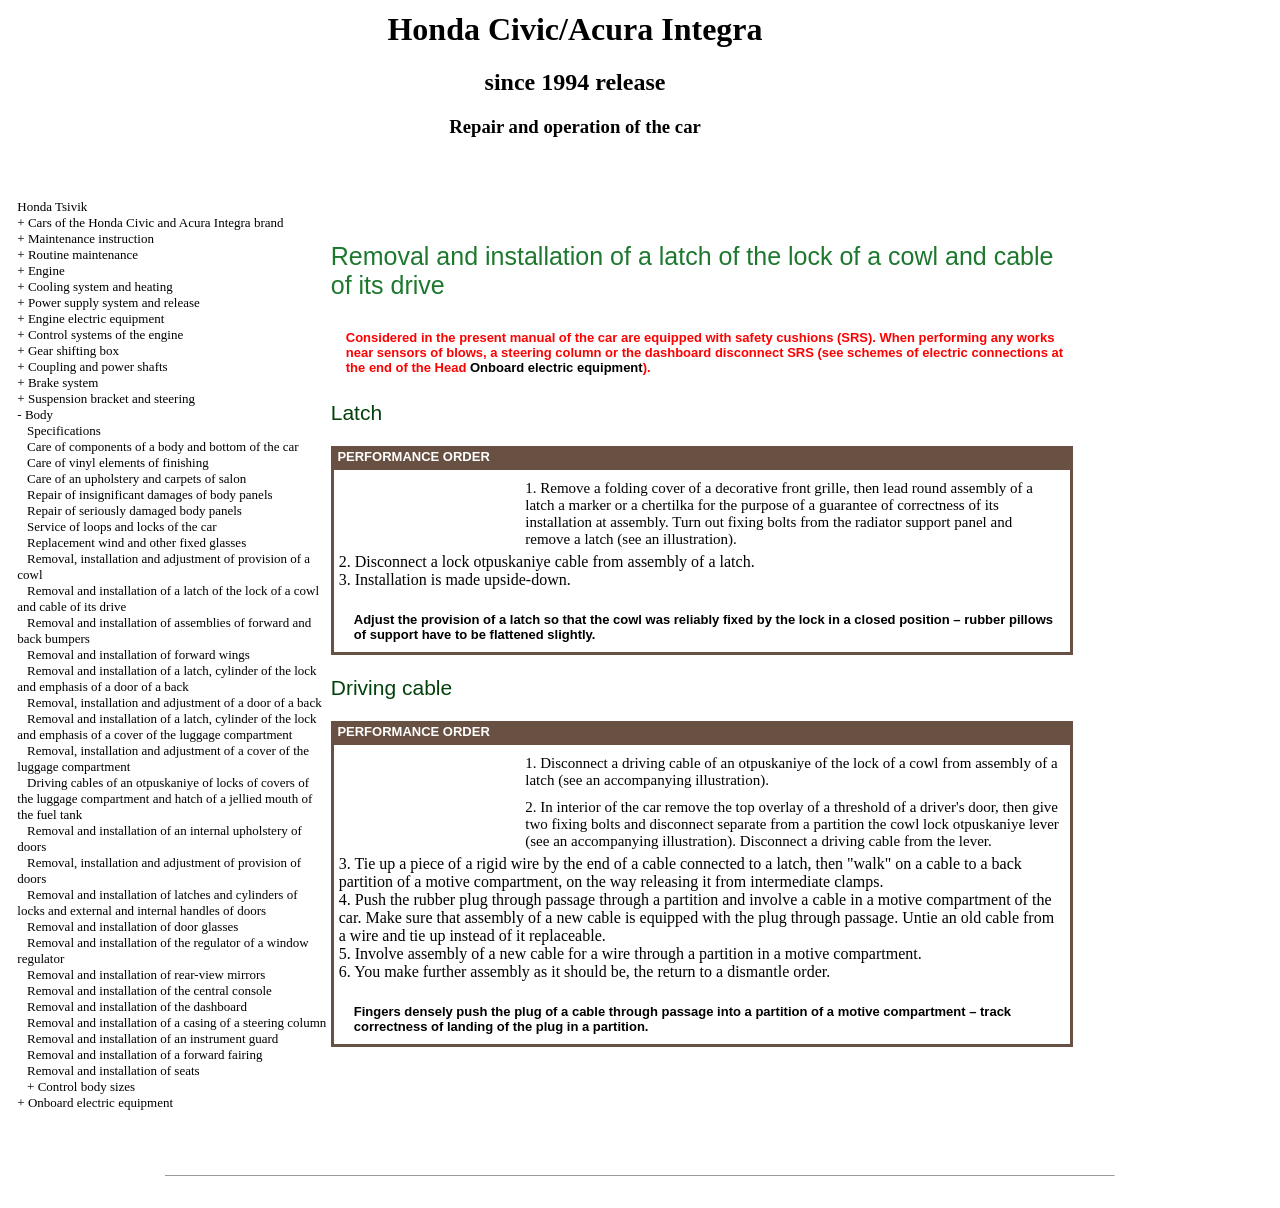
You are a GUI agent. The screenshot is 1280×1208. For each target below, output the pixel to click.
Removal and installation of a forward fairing (144, 1054)
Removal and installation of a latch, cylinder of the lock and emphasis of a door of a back (166, 678)
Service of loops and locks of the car (122, 526)
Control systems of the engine (105, 334)
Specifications (64, 430)
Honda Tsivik (52, 206)
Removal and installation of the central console (149, 990)
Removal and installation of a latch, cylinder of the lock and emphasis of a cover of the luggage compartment (166, 726)
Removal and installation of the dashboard (137, 1006)
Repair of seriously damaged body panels (134, 510)
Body (39, 414)
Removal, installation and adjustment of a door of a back (174, 702)
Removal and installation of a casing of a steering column (176, 1022)
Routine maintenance (83, 254)
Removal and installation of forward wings (138, 654)
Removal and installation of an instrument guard (152, 1038)
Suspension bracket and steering (111, 398)
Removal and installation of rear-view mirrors (146, 974)
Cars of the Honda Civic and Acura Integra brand (156, 222)
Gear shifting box (73, 350)
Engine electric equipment (96, 318)
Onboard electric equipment (100, 1102)
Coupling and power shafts (98, 366)
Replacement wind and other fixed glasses (136, 542)
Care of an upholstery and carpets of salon (136, 478)
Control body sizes (87, 1086)
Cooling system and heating (100, 286)
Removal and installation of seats (113, 1070)
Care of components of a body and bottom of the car (162, 446)
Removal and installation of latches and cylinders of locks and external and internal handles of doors (157, 902)
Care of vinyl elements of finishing (118, 462)
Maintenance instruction (91, 238)
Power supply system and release (114, 302)
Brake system (63, 382)
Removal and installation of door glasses (132, 926)
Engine (46, 270)
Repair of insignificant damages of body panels (150, 494)
